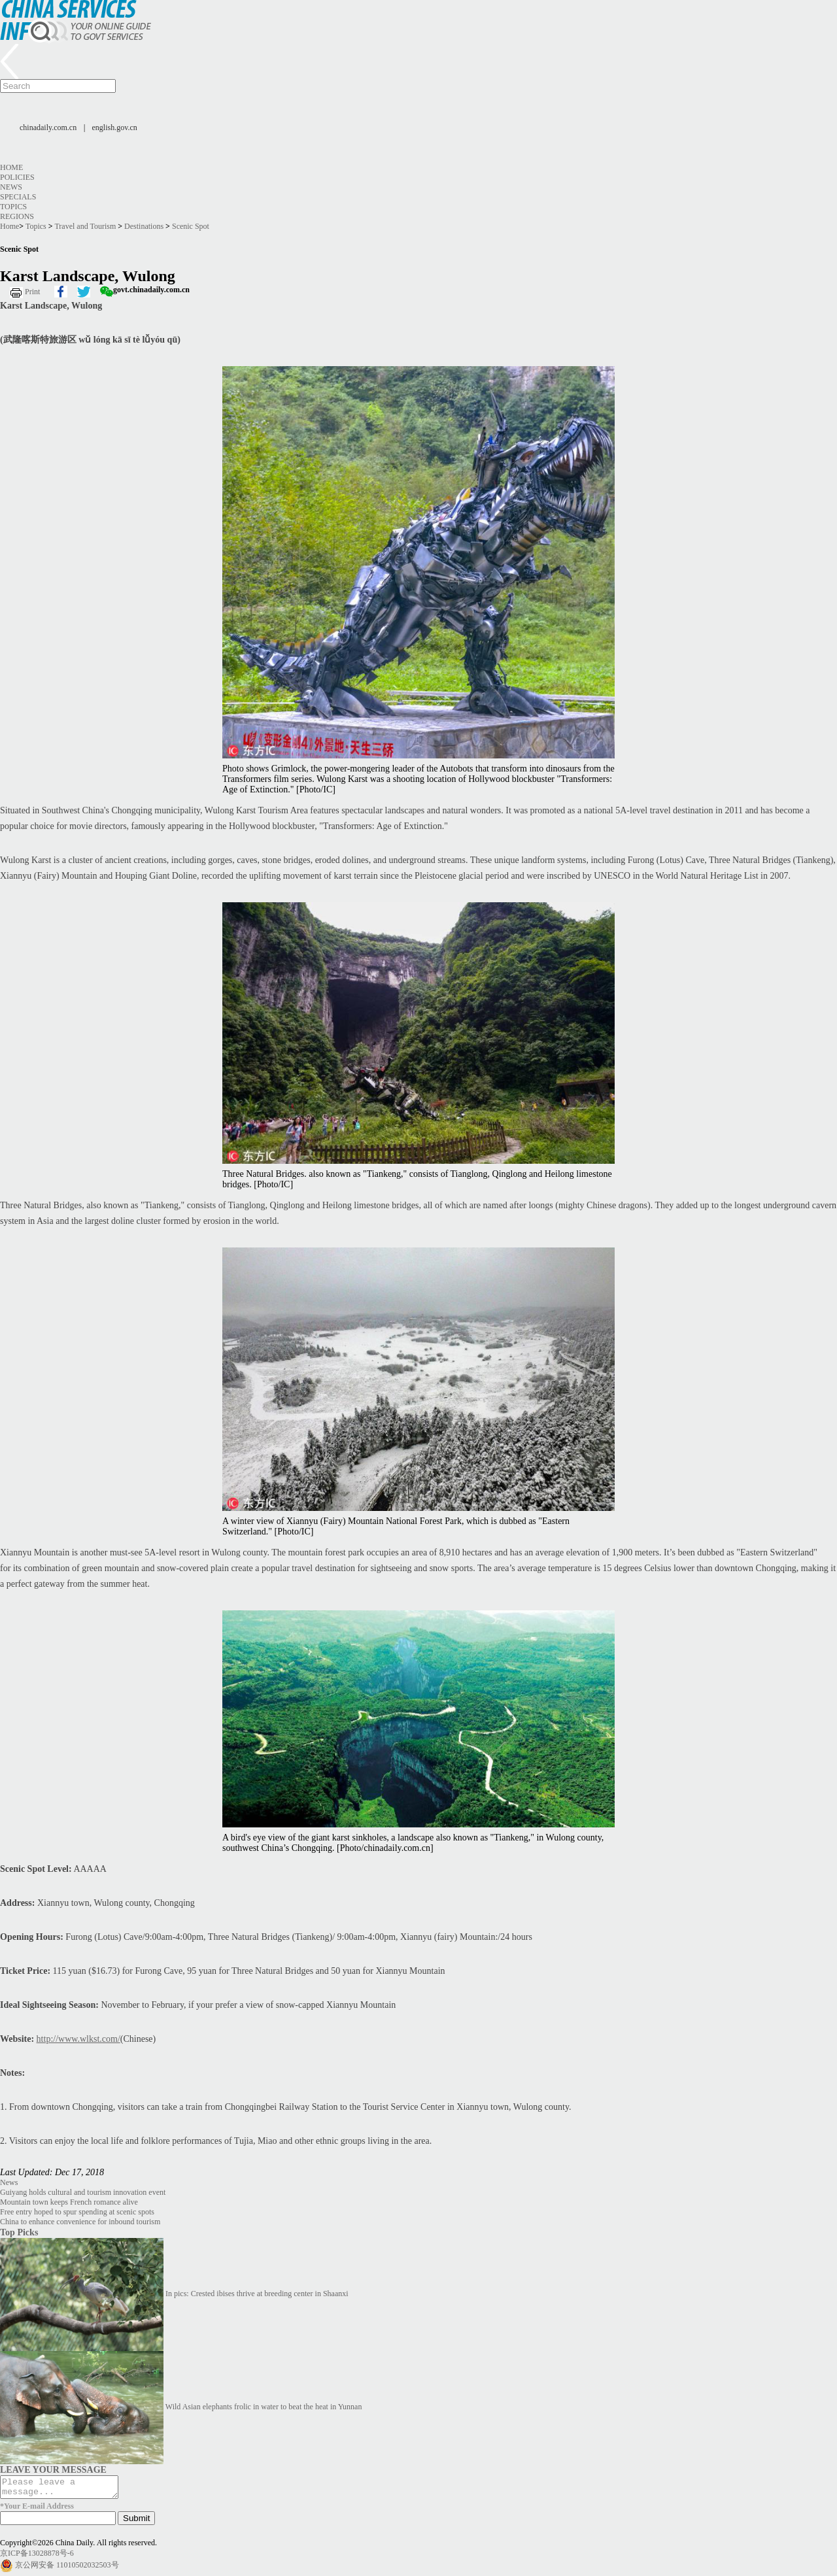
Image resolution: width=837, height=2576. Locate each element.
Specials (18, 196)
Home (11, 167)
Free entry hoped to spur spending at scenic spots (77, 2211)
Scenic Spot (190, 226)
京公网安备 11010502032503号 (67, 2568)
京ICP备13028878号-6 (37, 2557)
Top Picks (19, 2232)
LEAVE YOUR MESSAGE (53, 2469)
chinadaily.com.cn (48, 127)
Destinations (143, 226)
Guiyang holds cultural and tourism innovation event (82, 2192)
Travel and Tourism (85, 226)
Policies (17, 177)
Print (32, 291)
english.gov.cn (114, 127)
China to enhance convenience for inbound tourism (80, 2221)
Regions (17, 216)
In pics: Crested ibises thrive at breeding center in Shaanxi (257, 2293)
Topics (13, 206)
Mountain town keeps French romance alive (69, 2202)
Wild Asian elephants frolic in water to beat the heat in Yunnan (263, 2406)
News (11, 187)
